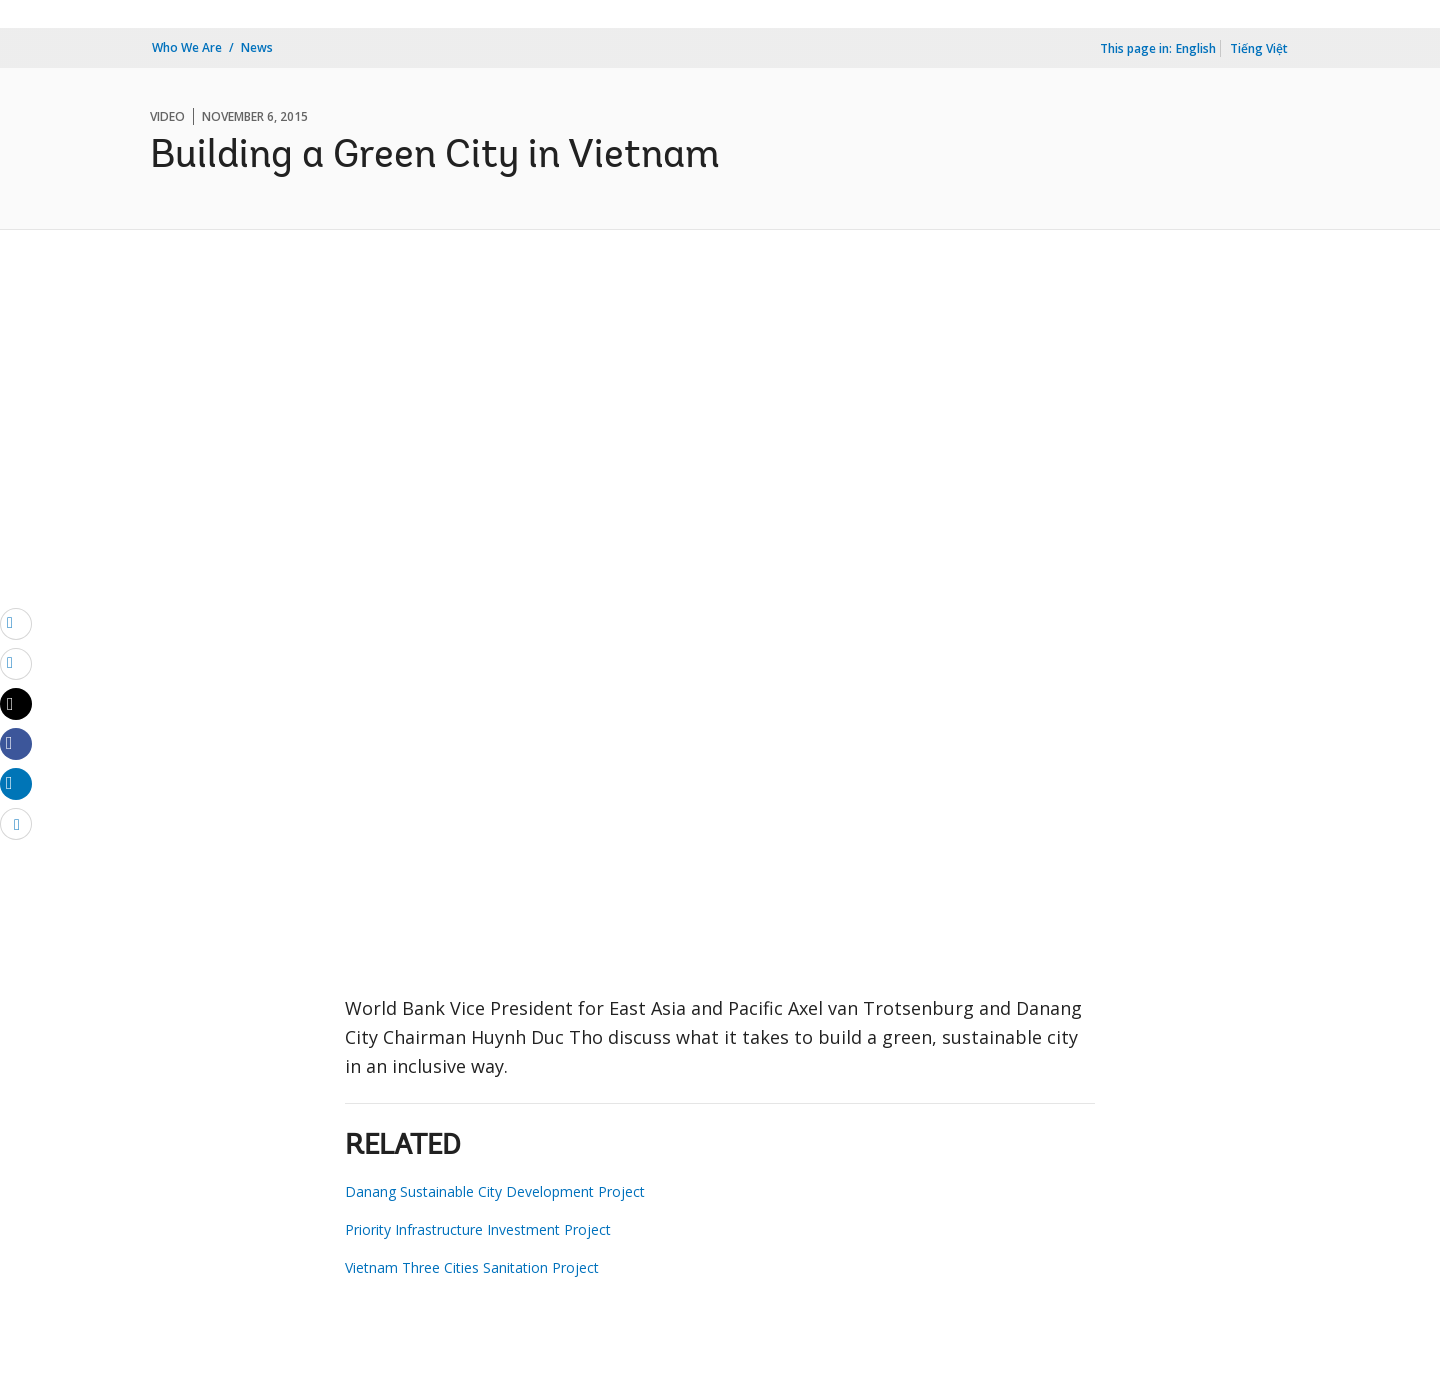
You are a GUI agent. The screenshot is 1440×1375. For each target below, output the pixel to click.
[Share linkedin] (16, 783)
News (257, 47)
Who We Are (187, 47)
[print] (16, 663)
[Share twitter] (16, 704)
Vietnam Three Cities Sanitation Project (472, 1267)
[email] (16, 623)
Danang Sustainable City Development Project (495, 1191)
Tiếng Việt (1259, 48)
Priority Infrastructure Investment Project (478, 1229)
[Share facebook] (16, 743)
